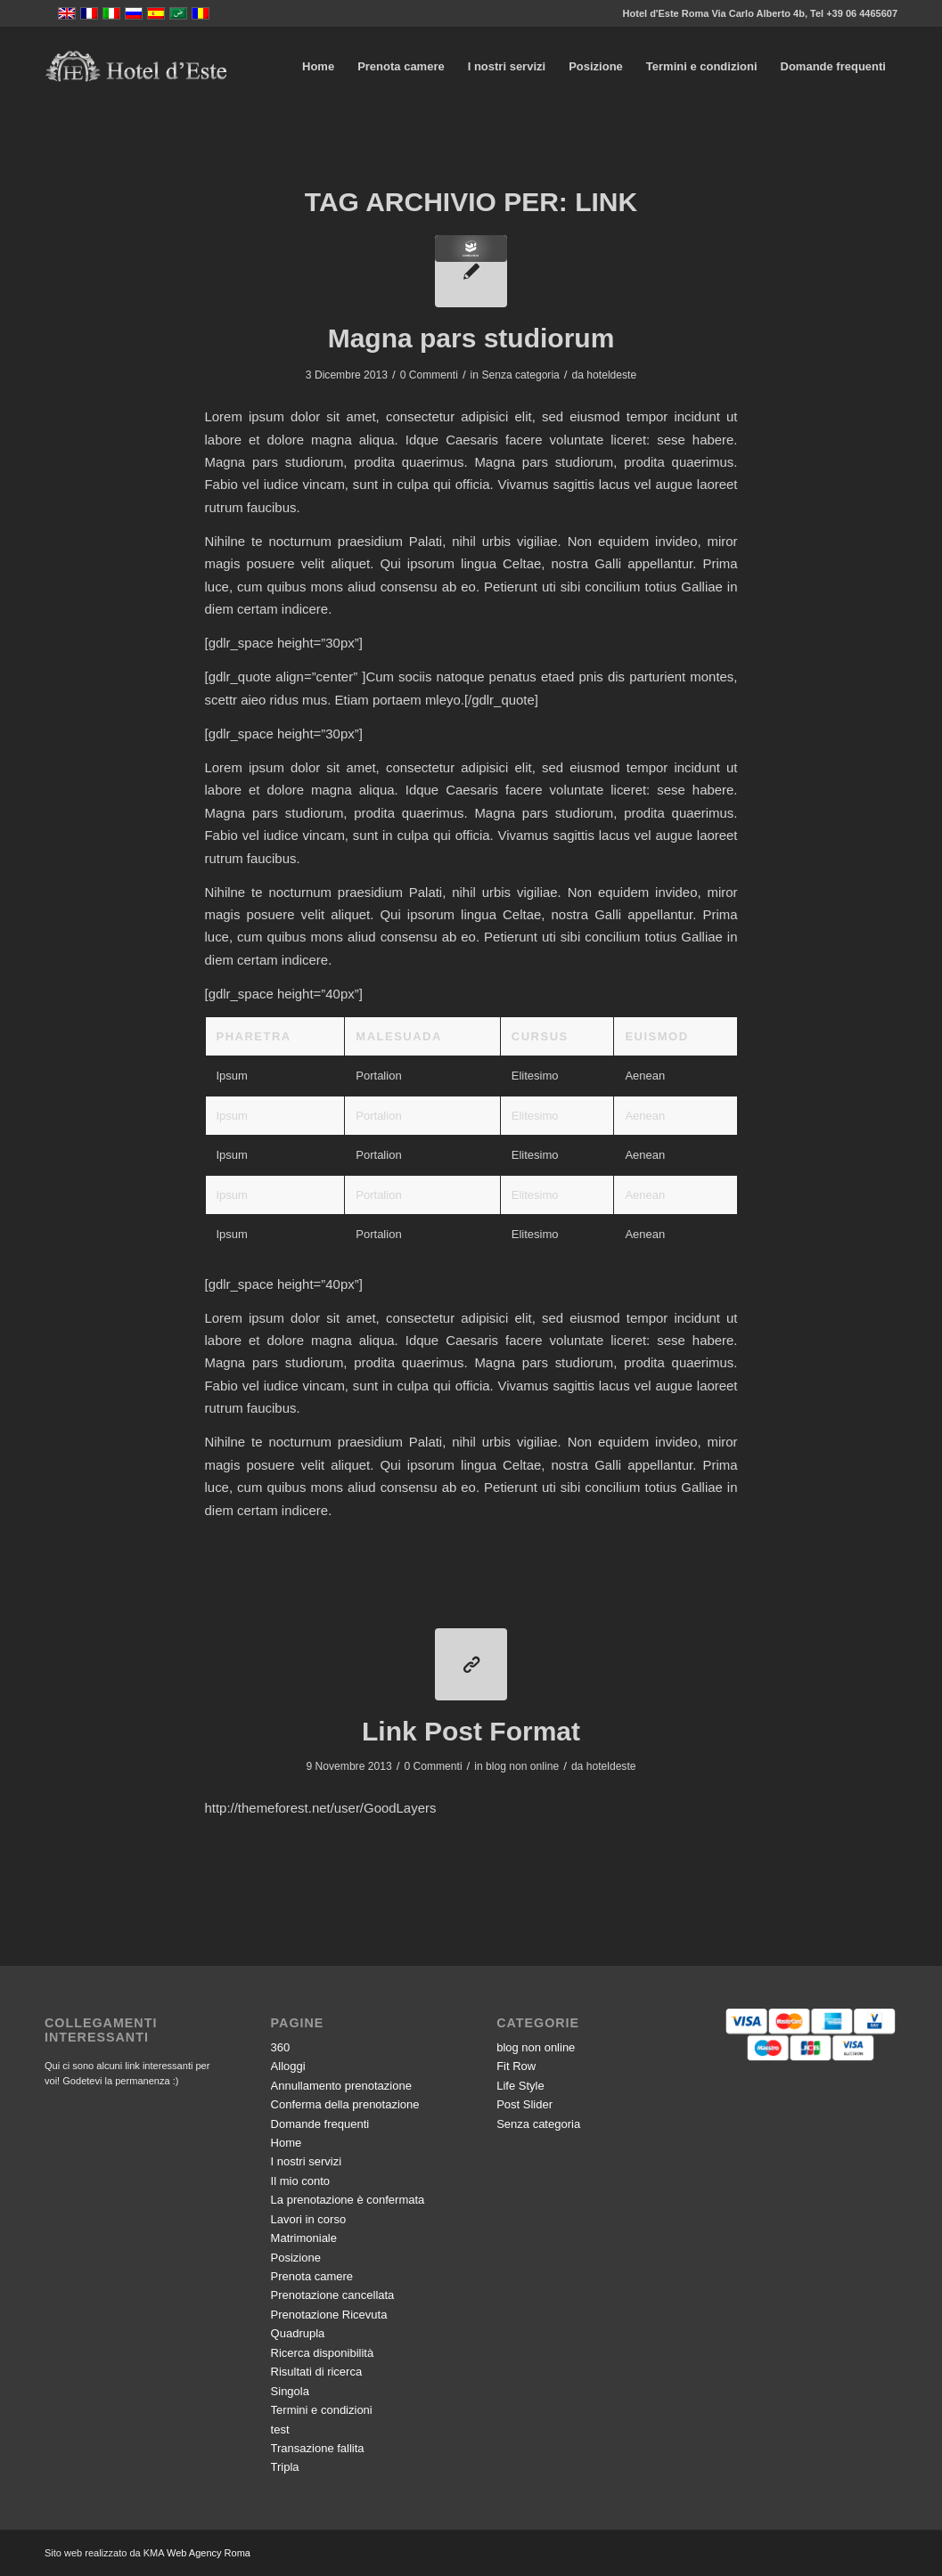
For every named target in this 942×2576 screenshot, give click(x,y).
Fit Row (516, 2066)
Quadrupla (298, 2333)
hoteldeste (611, 375)
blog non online (522, 1766)
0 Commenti (429, 375)
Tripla (285, 2467)
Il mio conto (300, 2181)
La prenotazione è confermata (348, 2199)
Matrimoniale (304, 2238)
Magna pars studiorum (471, 338)
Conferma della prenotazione (345, 2104)
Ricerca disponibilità (322, 2353)
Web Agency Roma (208, 2552)
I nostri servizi (306, 2161)
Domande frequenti (320, 2124)
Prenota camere (312, 2276)
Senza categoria (520, 375)
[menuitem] (318, 67)
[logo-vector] (136, 67)
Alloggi (288, 2066)
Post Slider (524, 2104)
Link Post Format (471, 1731)
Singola (290, 2391)
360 (281, 2047)
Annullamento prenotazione (341, 2085)
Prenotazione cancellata (333, 2295)
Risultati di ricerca (317, 2371)
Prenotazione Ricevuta (329, 2314)
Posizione (296, 2257)
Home (286, 2142)
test (280, 2429)
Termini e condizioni (322, 2410)
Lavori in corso (309, 2219)
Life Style (520, 2085)
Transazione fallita (318, 2448)
